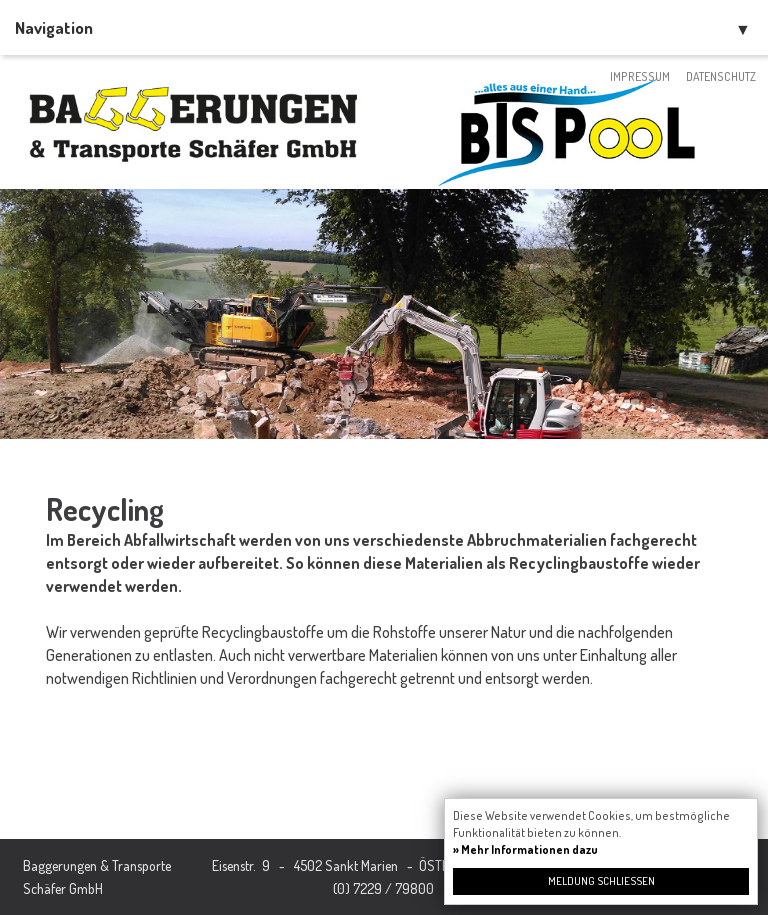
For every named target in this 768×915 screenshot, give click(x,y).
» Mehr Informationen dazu (525, 849)
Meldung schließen (601, 881)
